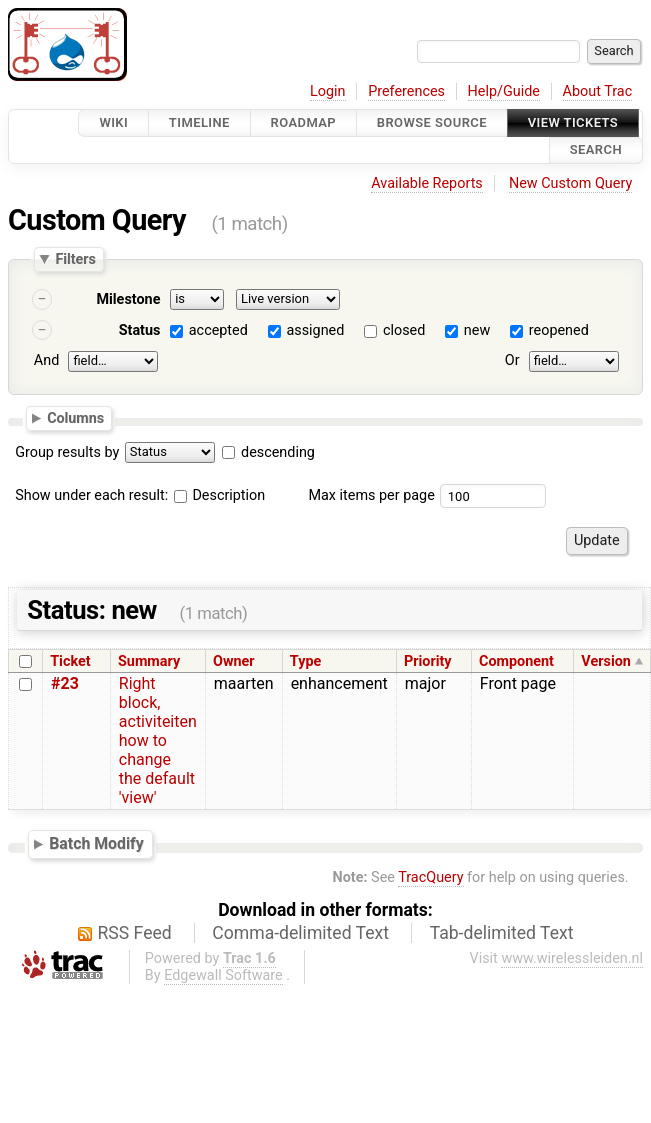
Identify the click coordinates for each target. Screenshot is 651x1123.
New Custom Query (570, 183)
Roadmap (304, 122)
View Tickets (573, 122)
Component (516, 661)
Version (606, 661)
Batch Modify (96, 843)
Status (140, 330)
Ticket (70, 661)
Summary (149, 661)
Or (512, 360)
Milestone (128, 299)
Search (596, 150)
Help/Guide (504, 91)
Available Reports (427, 183)
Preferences (406, 91)
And (46, 360)
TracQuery (430, 877)
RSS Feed (135, 933)
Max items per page (371, 495)
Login (328, 91)
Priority (428, 661)
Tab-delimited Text (502, 933)
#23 (65, 683)
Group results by (67, 452)
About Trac (598, 91)
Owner (234, 661)
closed (404, 330)
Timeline (199, 122)
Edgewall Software (223, 975)
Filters (75, 259)
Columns (75, 418)
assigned (315, 330)
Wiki (113, 122)
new (477, 330)
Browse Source (432, 122)
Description (219, 495)
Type (305, 661)
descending (278, 452)
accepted (218, 330)
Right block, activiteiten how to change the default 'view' (158, 740)
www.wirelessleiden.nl (572, 958)
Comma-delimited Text (300, 933)
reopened (559, 330)
